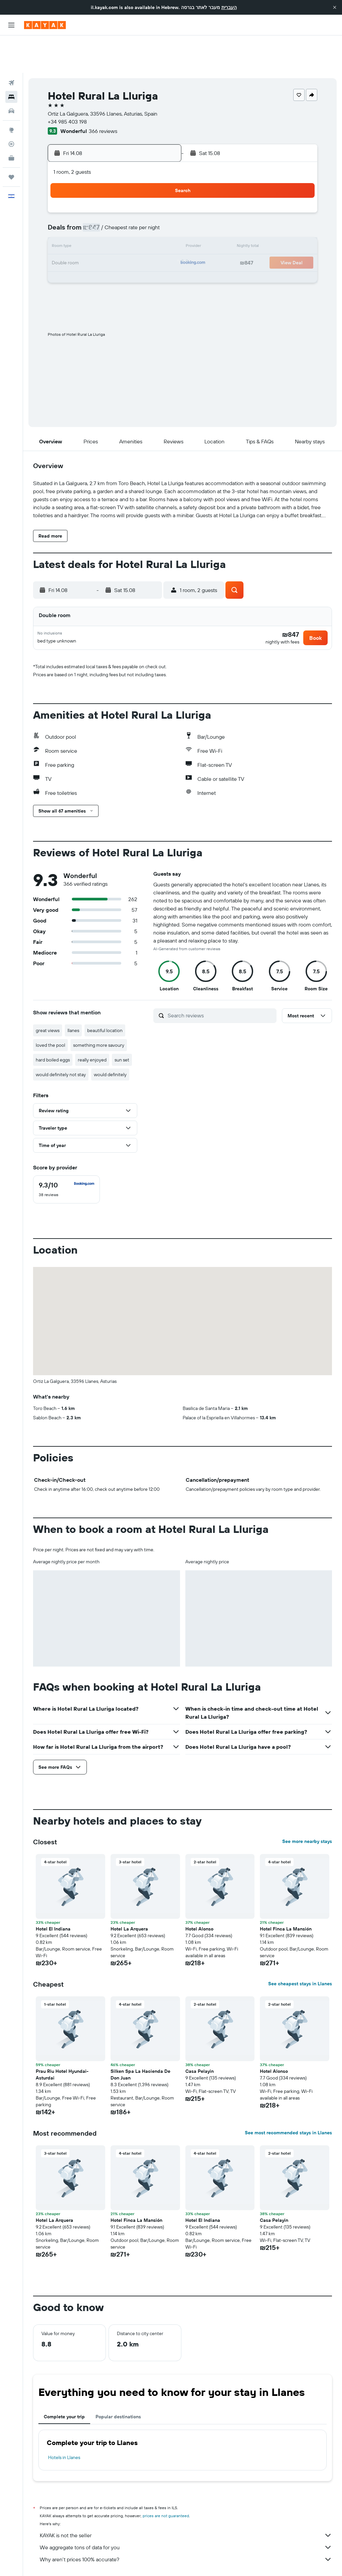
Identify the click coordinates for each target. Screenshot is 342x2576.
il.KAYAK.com (44, 2561)
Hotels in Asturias (170, 2561)
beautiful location (105, 998)
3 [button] (79, 193)
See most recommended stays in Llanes (288, 2101)
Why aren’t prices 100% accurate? (186, 2527)
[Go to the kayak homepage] (45, 25)
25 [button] (96, 242)
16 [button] (63, 226)
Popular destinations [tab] (118, 2385)
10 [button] (80, 209)
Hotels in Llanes (64, 2425)
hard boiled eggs (53, 1028)
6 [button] (128, 193)
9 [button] (63, 209)
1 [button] (160, 177)
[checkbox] (66, 1157)
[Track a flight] (11, 106)
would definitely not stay (61, 1042)
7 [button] (144, 193)
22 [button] (160, 226)
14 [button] (144, 209)
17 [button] (79, 226)
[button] (334, 7)
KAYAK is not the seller (186, 2503)
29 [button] (160, 242)
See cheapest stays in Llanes (300, 1952)
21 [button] (144, 226)
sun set (122, 1028)
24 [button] (80, 242)
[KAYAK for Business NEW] (11, 120)
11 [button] (96, 209)
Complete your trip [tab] (64, 2385)
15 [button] (160, 209)
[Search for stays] (11, 59)
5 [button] (112, 193)
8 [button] (160, 193)
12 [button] (112, 209)
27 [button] (128, 242)
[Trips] (11, 139)
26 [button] (112, 242)
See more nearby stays (307, 1809)
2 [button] (63, 193)
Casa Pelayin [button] (199, 2039)
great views (47, 998)
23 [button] (64, 242)
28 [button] (144, 242)
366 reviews (103, 93)
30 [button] (63, 258)
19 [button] (112, 226)
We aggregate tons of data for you (186, 2515)
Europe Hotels (97, 2561)
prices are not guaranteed (166, 2483)
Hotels (70, 2561)
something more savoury (98, 1013)
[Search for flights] (11, 45)
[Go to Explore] (11, 92)
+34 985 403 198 (67, 84)
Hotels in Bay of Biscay (214, 2561)
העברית (229, 7)
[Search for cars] (11, 73)
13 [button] (128, 209)
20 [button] (128, 226)
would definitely (110, 1042)
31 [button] (79, 258)
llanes (73, 998)
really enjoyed (92, 1028)
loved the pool (50, 1013)
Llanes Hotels (255, 2561)
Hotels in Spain (132, 2561)
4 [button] (96, 193)
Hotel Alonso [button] (199, 1897)
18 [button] (96, 226)
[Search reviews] (220, 983)
